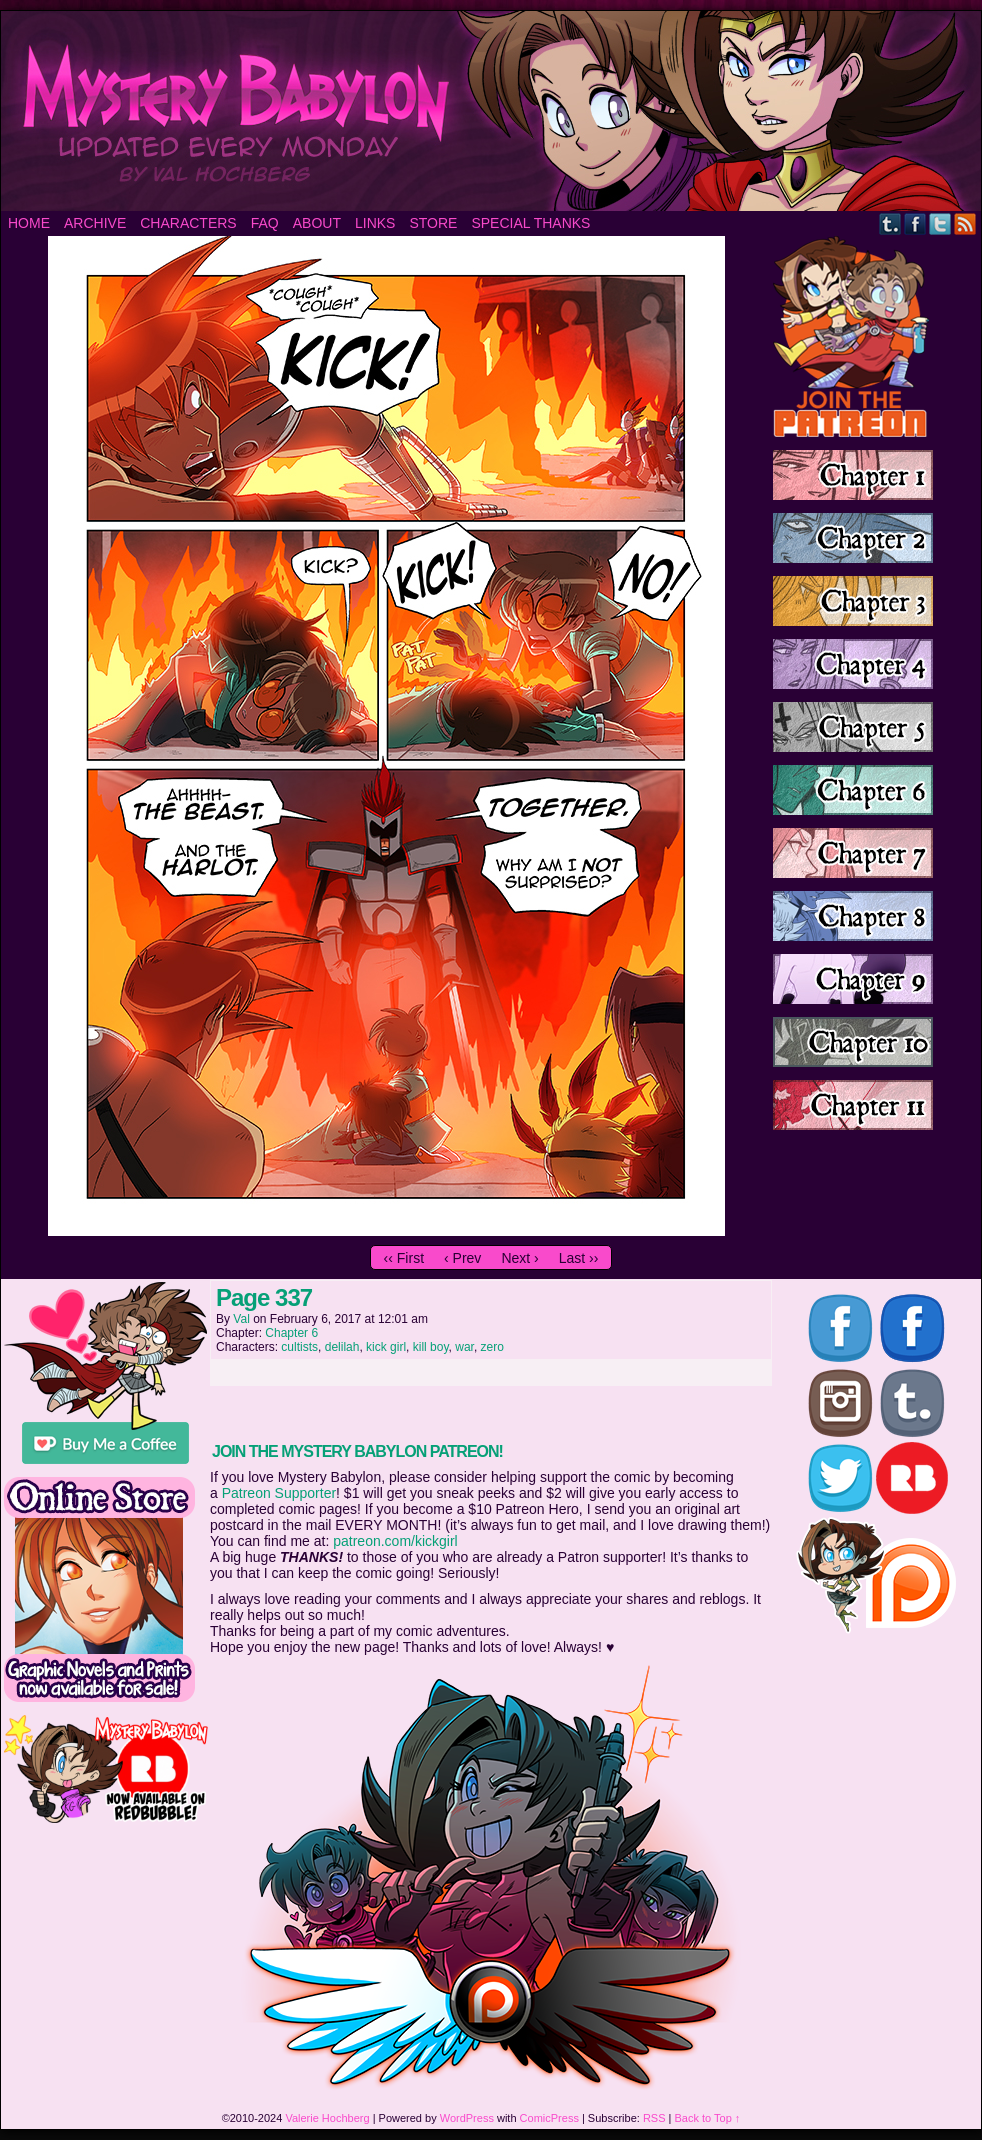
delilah (342, 1347)
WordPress (467, 2118)
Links (375, 223)
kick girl (386, 1347)
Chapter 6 (291, 1333)
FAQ (265, 223)
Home (29, 223)
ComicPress (549, 2118)
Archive (95, 223)
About (317, 223)
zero (492, 1347)
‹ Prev (462, 1258)
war (464, 1347)
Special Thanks (530, 223)
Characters (188, 223)
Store (433, 223)
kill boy (431, 1347)
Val (241, 1319)
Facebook (915, 223)
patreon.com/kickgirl (395, 1541)
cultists (299, 1347)
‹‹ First (404, 1258)
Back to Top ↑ (708, 2118)
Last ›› (579, 1258)
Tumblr (890, 223)
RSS (965, 223)
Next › (519, 1258)
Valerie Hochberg (327, 2118)
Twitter (940, 223)
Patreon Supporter (279, 1493)
